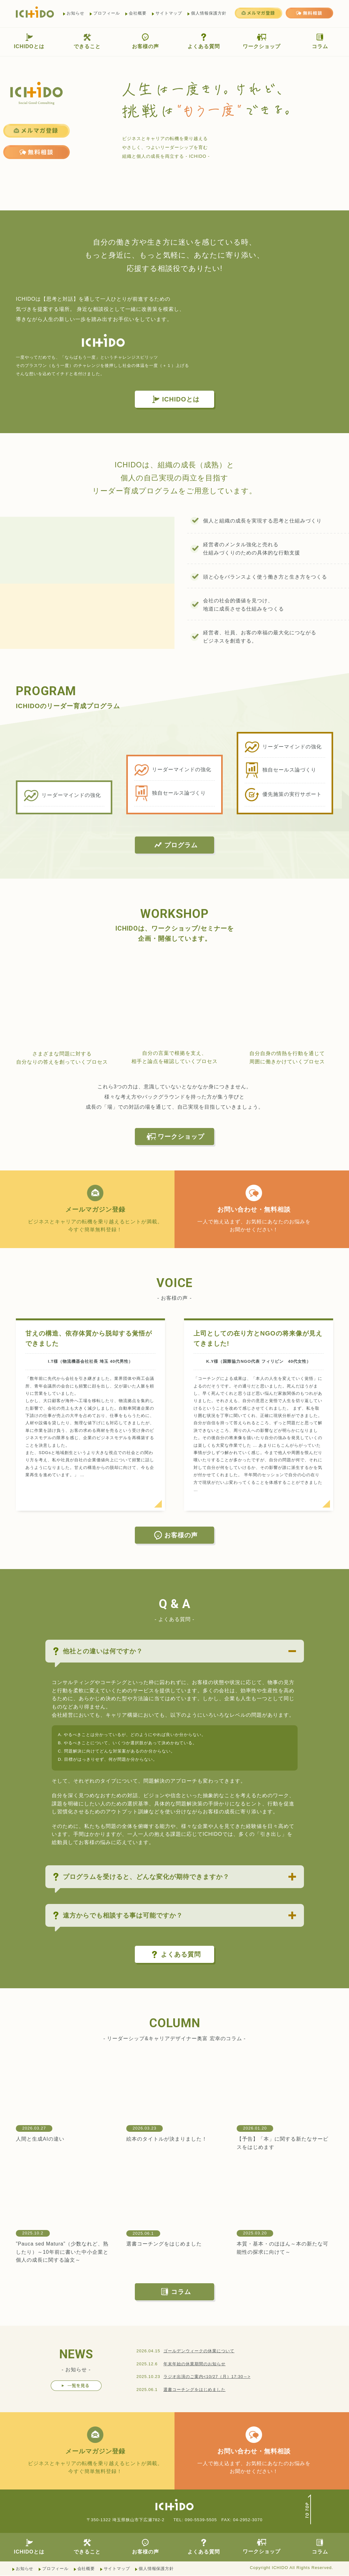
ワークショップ (261, 41)
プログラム (175, 845)
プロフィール (106, 13)
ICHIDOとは (29, 41)
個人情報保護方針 (209, 13)
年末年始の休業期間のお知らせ (194, 2363)
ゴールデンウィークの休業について (198, 2351)
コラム (320, 41)
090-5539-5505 (201, 2520)
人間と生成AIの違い (40, 2139)
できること (87, 41)
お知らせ (75, 13)
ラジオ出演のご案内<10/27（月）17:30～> (206, 2376)
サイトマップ (168, 13)
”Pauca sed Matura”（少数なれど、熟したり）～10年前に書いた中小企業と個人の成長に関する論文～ (62, 2252)
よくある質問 (204, 41)
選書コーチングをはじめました (164, 2244)
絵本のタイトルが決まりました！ (166, 2139)
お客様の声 (145, 41)
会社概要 (138, 13)
